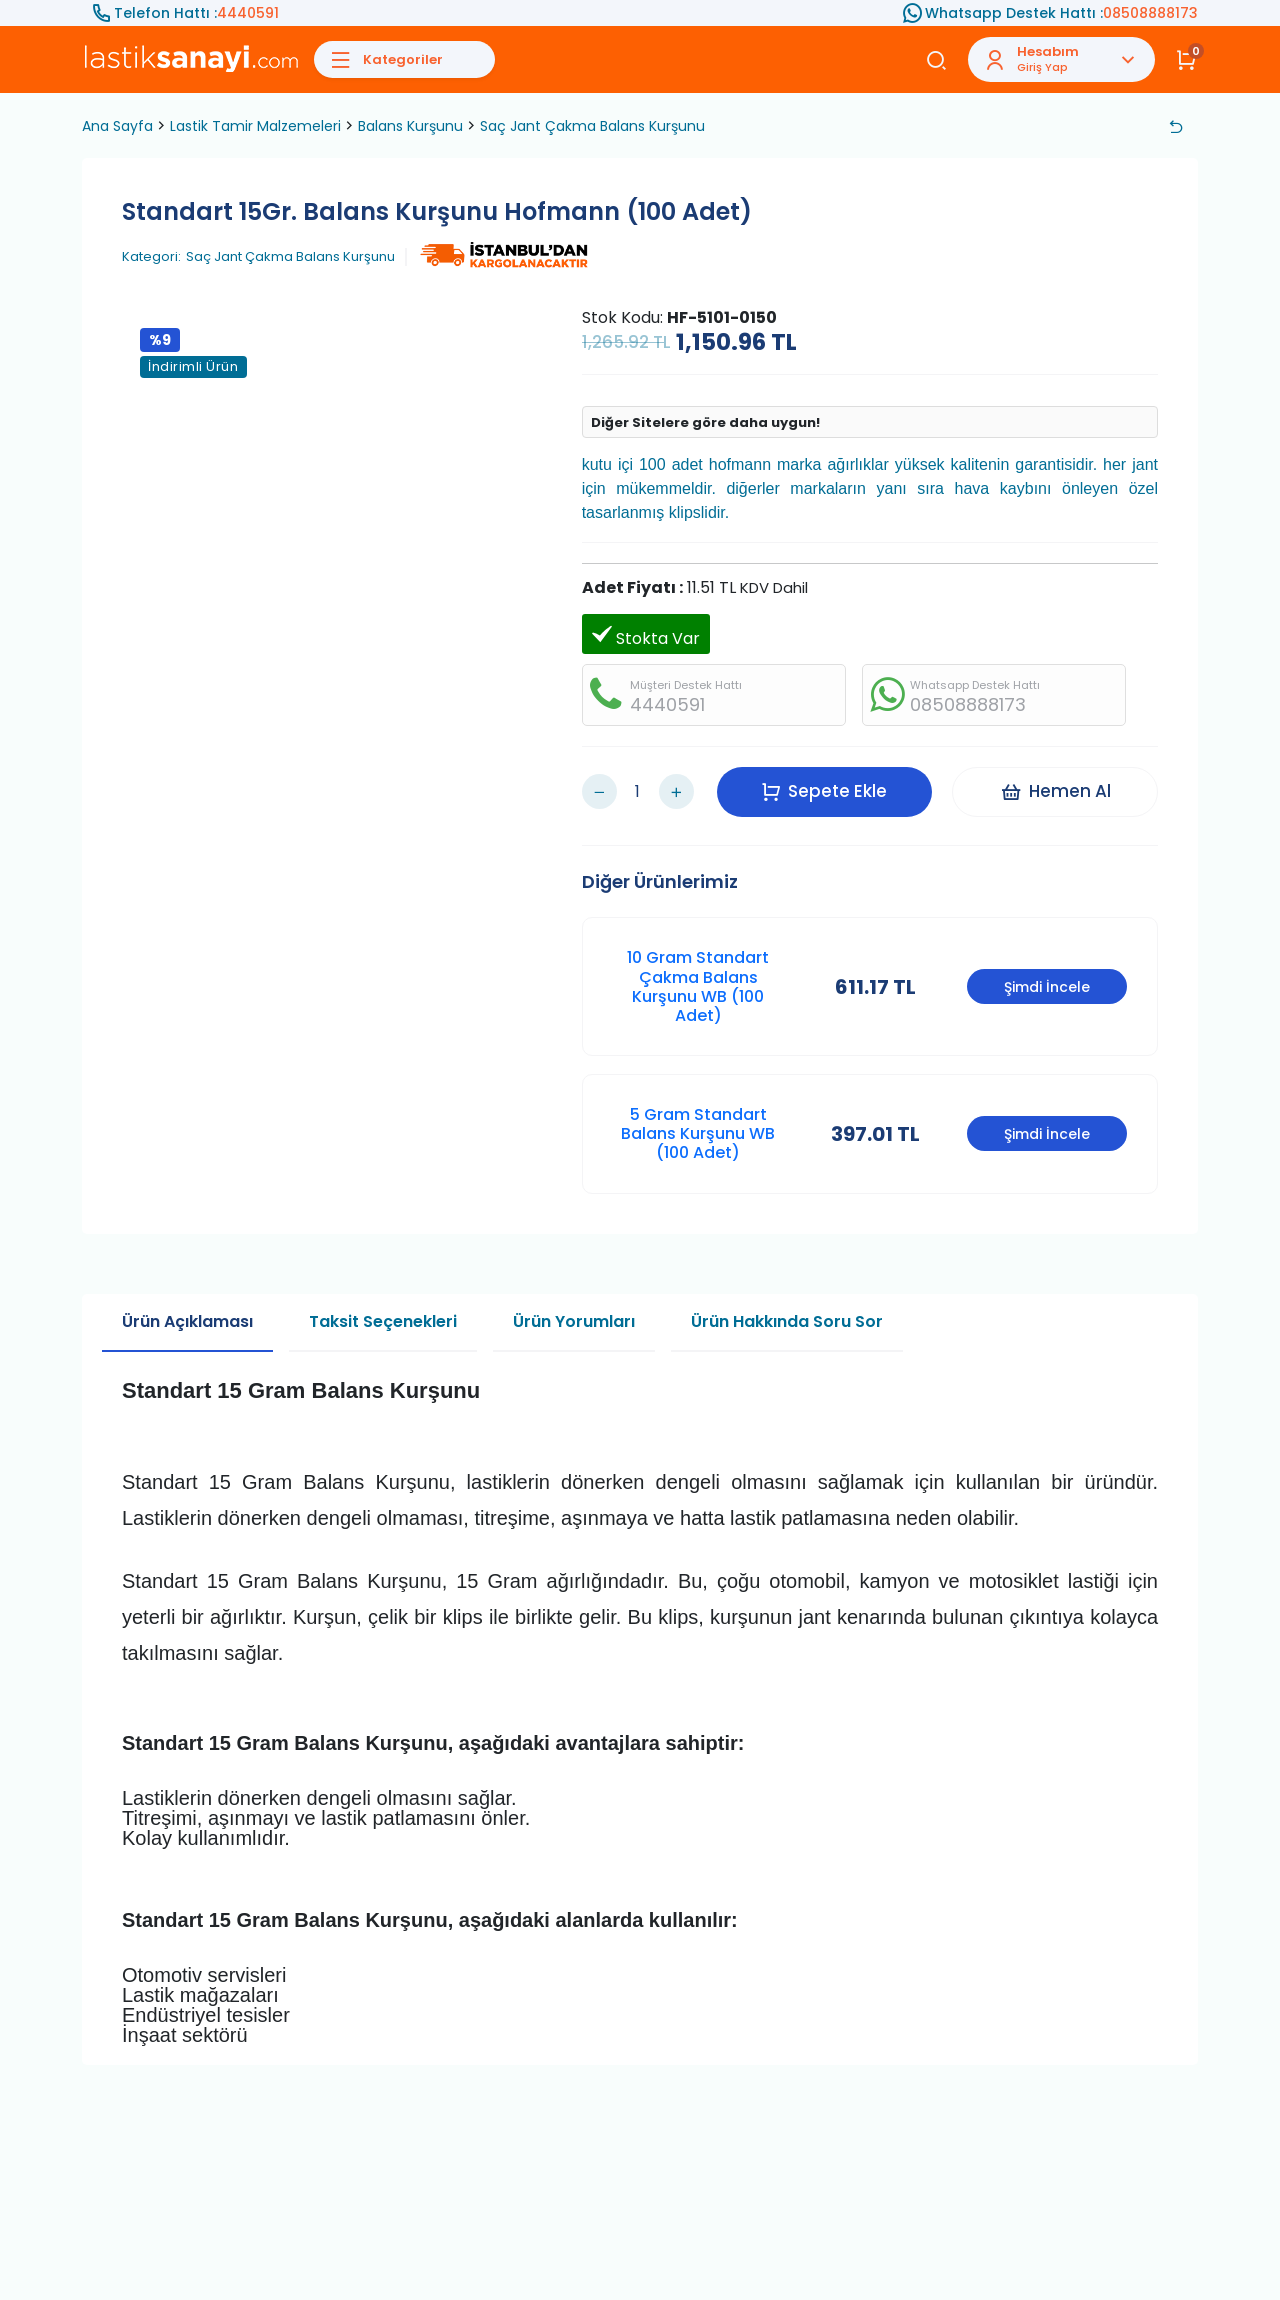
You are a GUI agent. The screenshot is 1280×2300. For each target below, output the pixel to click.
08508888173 (1150, 13)
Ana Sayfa (117, 126)
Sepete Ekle (824, 791)
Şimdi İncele (1047, 987)
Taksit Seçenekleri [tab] (383, 1321)
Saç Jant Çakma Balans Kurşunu (592, 126)
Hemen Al (1055, 791)
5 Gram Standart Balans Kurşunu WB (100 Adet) (698, 1133)
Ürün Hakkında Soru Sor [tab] (787, 1321)
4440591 (248, 13)
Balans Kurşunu (410, 126)
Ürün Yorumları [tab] (574, 1321)
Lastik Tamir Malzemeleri (255, 126)
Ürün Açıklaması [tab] (187, 1321)
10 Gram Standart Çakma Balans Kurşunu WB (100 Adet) (698, 986)
